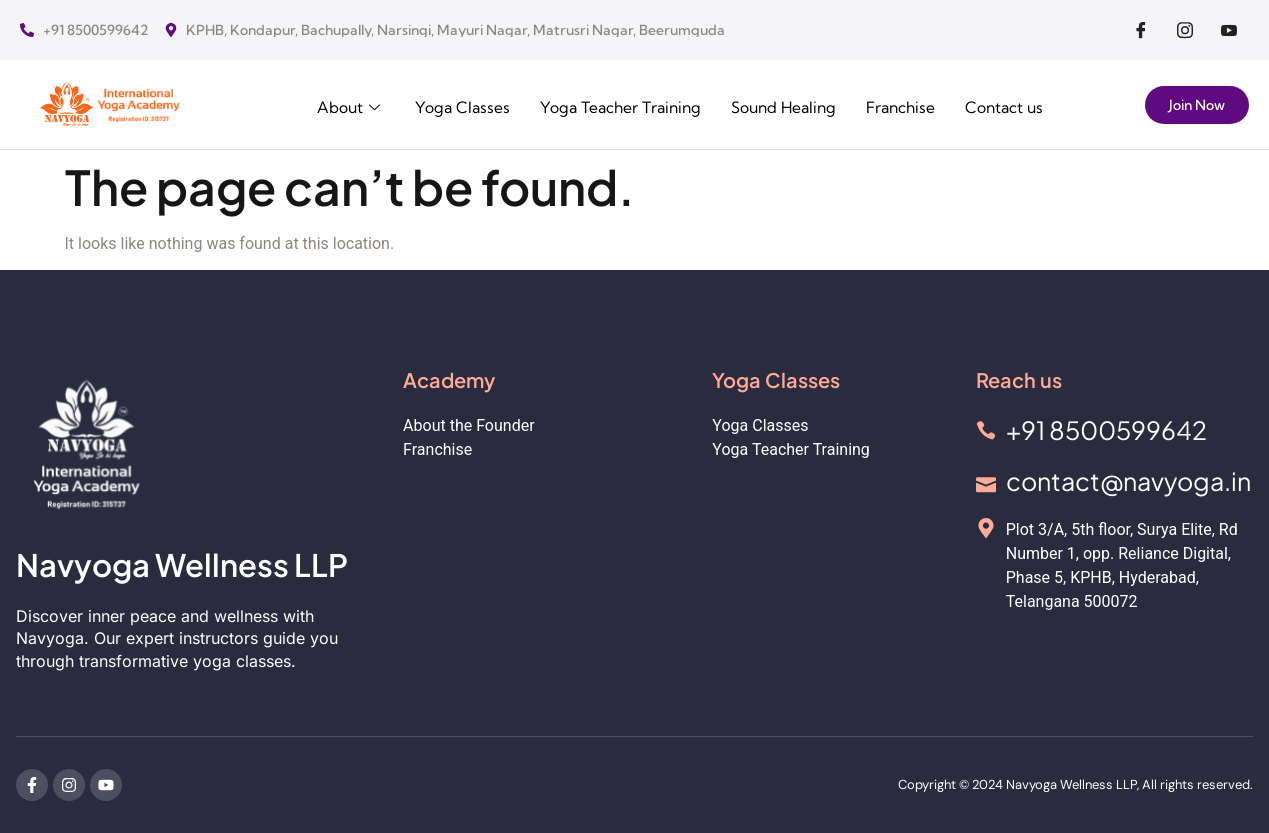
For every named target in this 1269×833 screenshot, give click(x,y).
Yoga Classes (452, 106)
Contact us (345, 128)
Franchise (904, 106)
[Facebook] (1141, 30)
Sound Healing (783, 106)
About (339, 106)
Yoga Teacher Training (614, 106)
